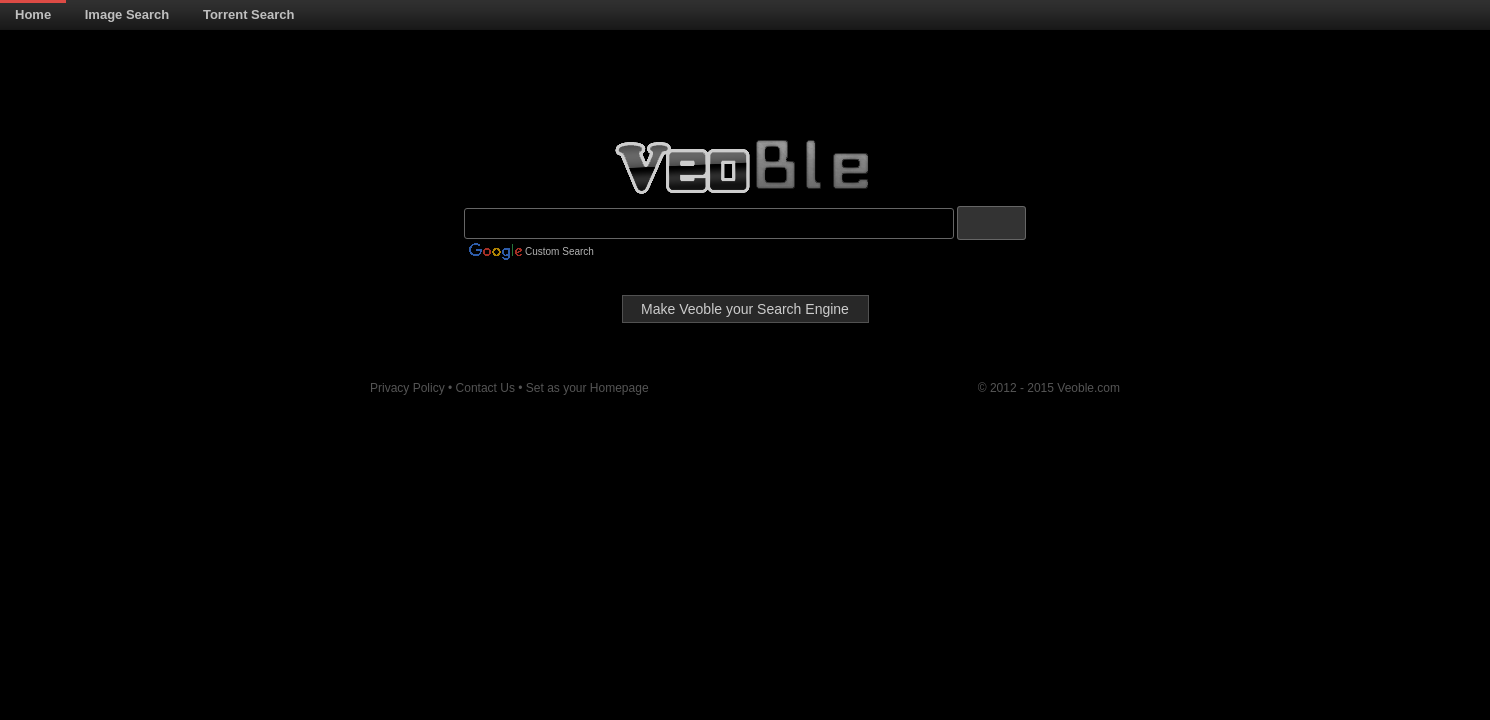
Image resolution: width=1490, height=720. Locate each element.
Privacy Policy (409, 388)
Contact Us (487, 388)
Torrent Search (249, 14)
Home (33, 14)
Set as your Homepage (587, 388)
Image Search (127, 14)
